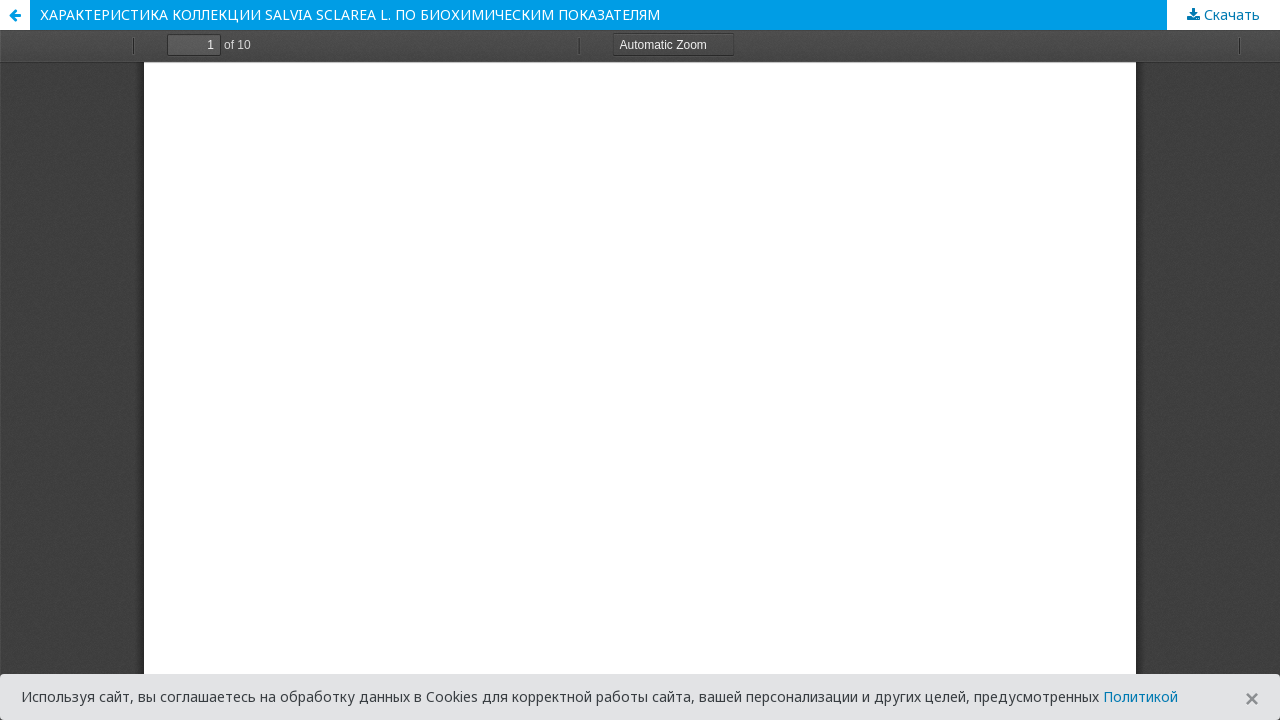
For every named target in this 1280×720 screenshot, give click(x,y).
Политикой (1140, 696)
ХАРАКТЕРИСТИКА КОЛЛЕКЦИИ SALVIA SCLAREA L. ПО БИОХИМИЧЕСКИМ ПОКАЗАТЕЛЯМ (350, 14)
